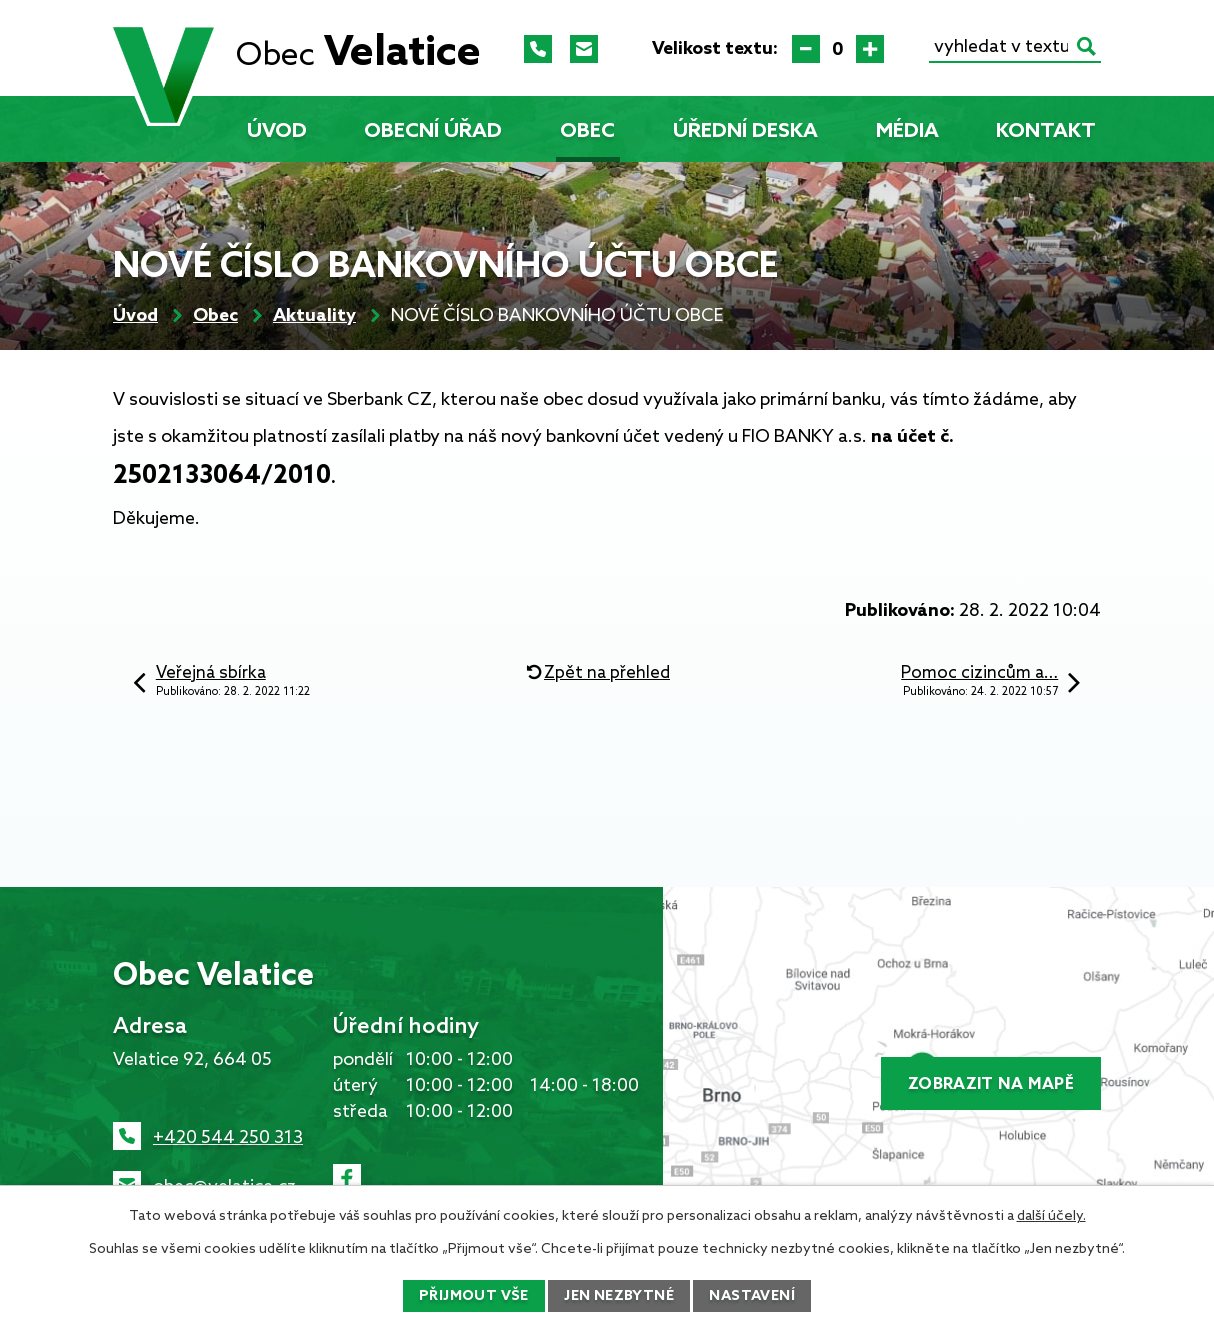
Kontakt (1046, 132)
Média (907, 132)
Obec (587, 132)
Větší (870, 49)
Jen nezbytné (619, 1296)
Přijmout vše (474, 1296)
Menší (806, 49)
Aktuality (314, 316)
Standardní (838, 49)
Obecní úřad (433, 132)
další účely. (1051, 1216)
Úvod (277, 132)
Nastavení (752, 1296)
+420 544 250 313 (228, 1138)
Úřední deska (745, 132)
